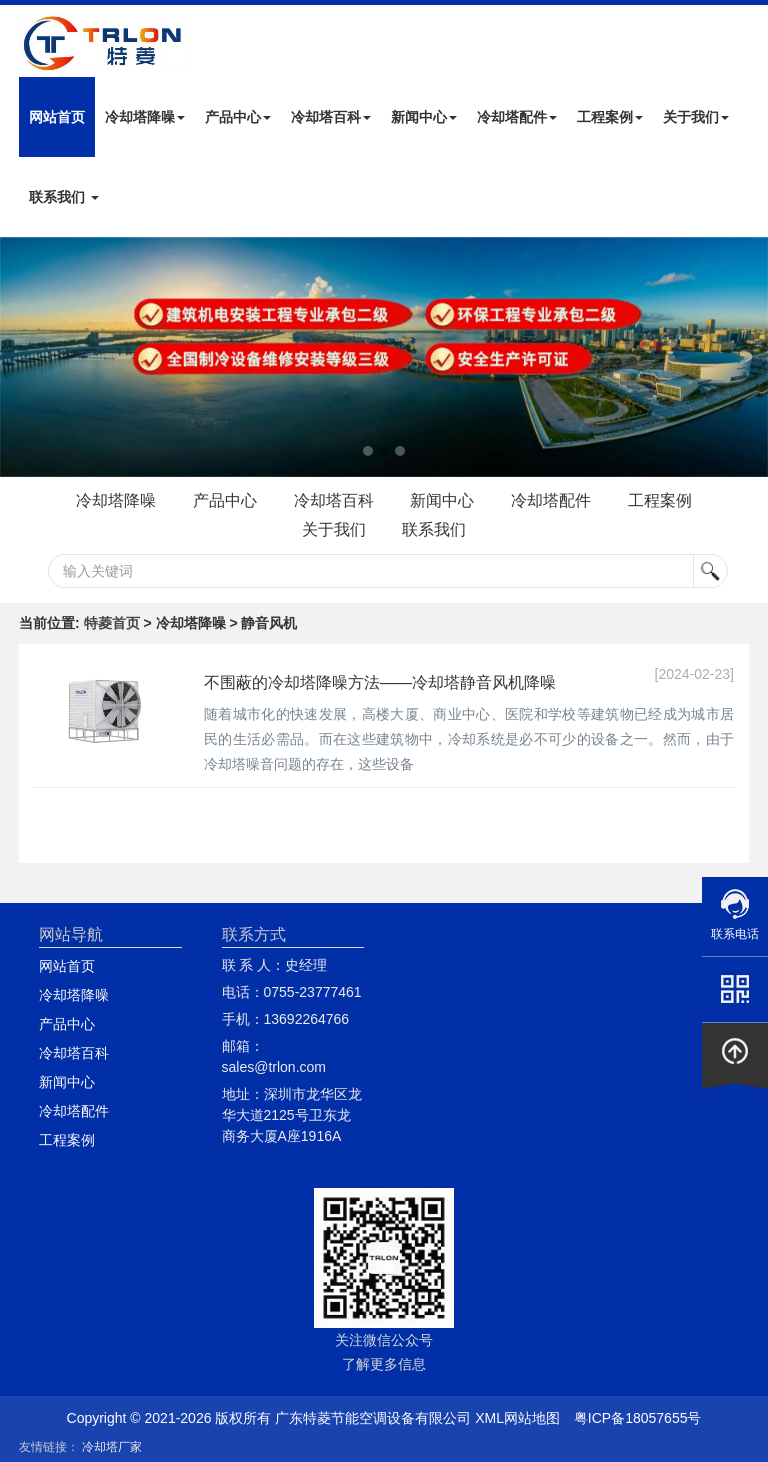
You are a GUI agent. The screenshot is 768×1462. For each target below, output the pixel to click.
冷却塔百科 (331, 117)
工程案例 (610, 117)
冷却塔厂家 (112, 1447)
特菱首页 (112, 623)
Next (20, 357)
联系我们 (64, 197)
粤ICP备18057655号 (638, 1418)
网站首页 (57, 117)
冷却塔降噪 (145, 117)
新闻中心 (424, 117)
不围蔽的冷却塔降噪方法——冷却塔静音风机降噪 (380, 682)
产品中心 (238, 117)
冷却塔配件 (517, 117)
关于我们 (696, 117)
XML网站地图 (517, 1418)
